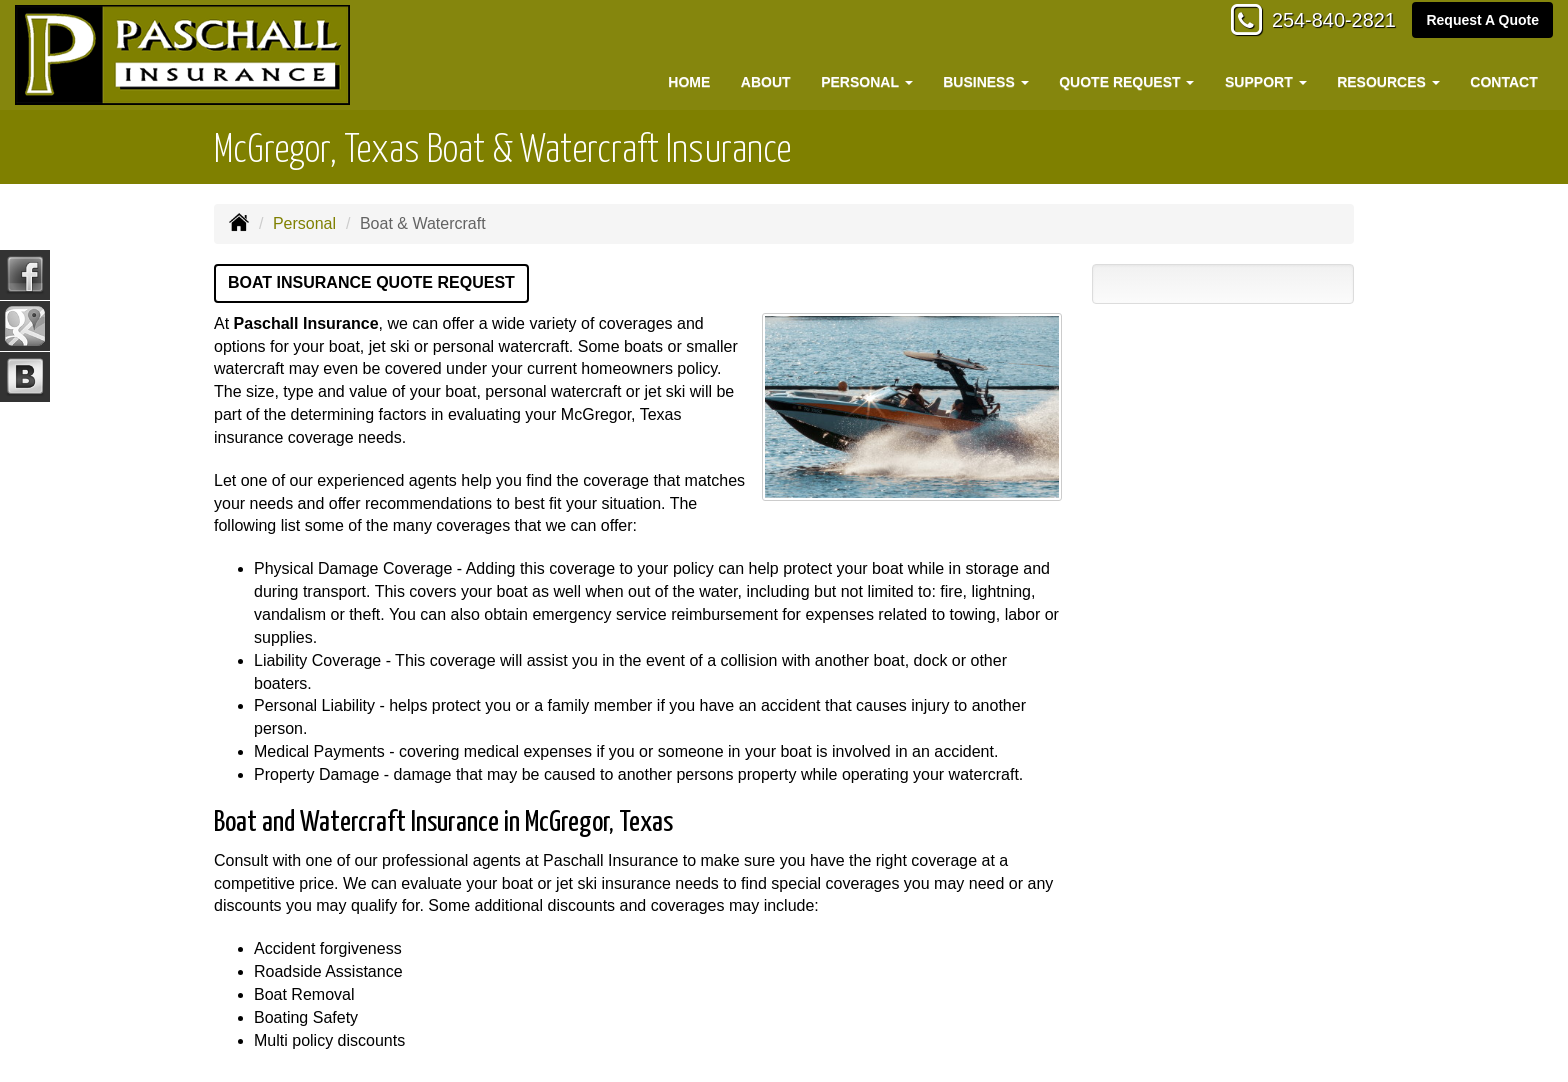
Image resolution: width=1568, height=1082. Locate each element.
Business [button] (985, 82)
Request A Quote (1482, 22)
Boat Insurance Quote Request (371, 282)
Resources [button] (1388, 82)
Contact (1503, 82)
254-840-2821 (1323, 22)
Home (689, 82)
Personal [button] (866, 82)
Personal (304, 223)
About (766, 82)
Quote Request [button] (1126, 82)
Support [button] (1266, 82)
